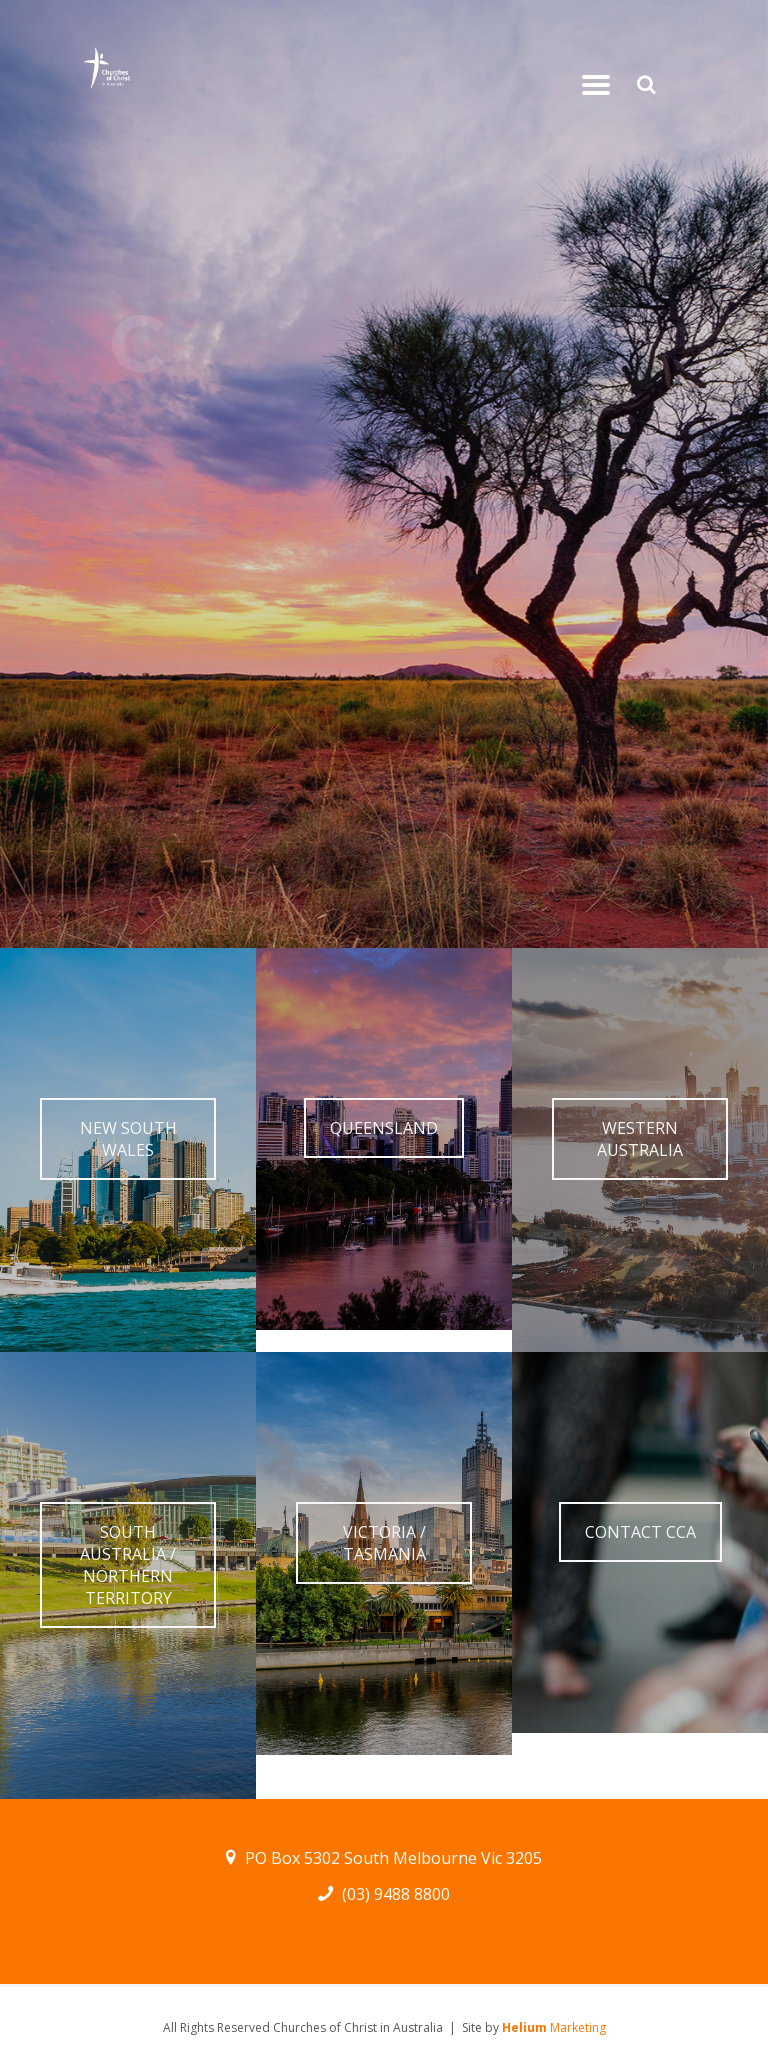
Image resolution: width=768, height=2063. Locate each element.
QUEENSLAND (384, 1128)
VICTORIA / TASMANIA (384, 1543)
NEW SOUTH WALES (128, 1139)
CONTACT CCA (640, 1532)
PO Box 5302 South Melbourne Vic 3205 (384, 1858)
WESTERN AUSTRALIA (640, 1139)
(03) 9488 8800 (384, 1894)
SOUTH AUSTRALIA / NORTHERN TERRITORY (128, 1565)
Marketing (554, 2027)
